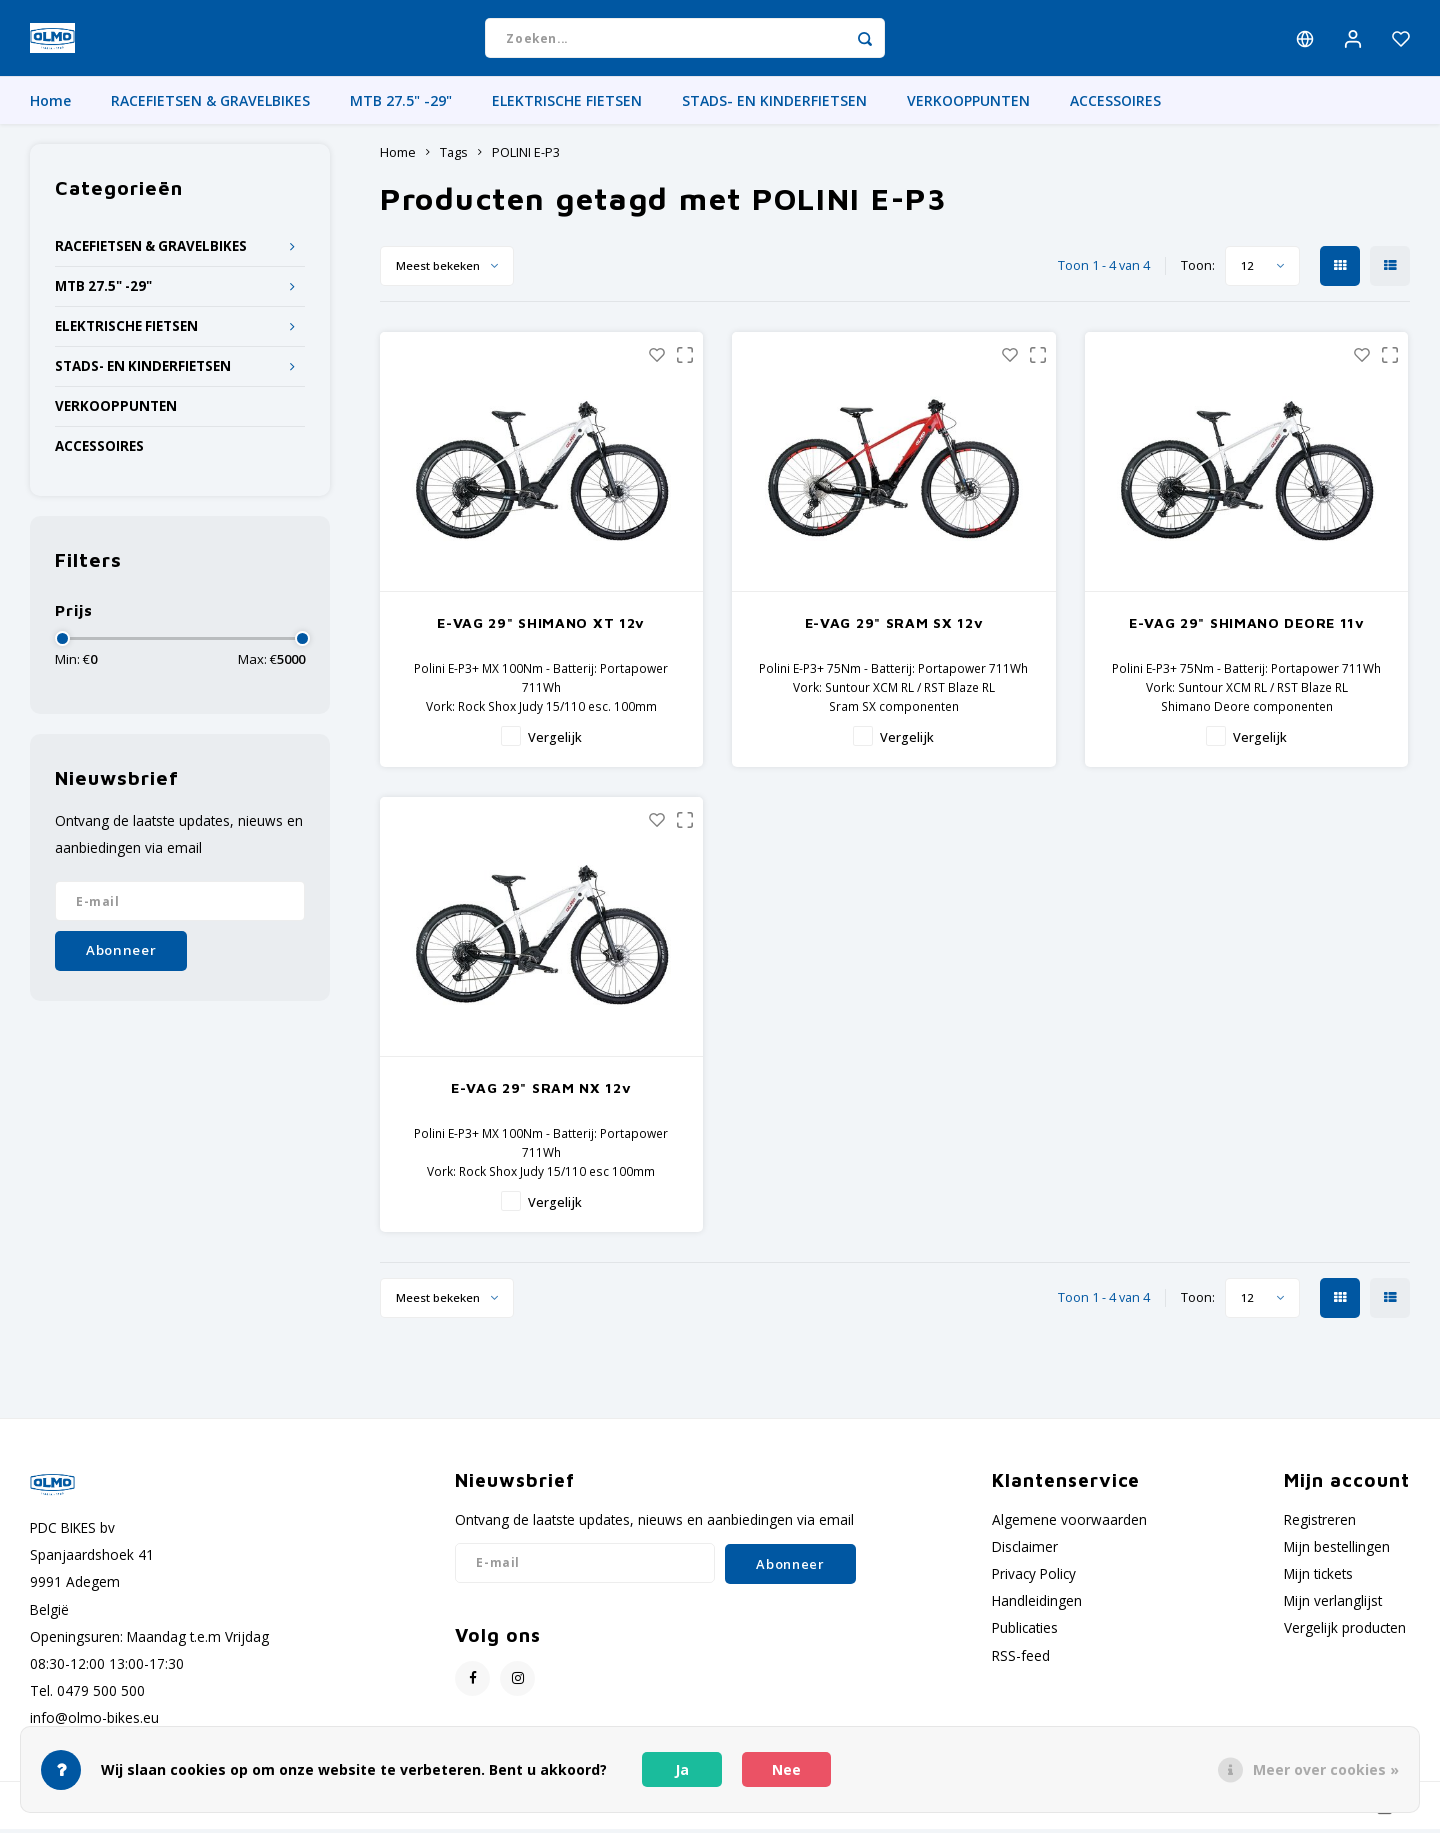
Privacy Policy (1034, 1577)
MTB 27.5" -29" (401, 104)
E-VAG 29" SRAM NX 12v (541, 1090)
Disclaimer (1025, 1550)
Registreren (1320, 1522)
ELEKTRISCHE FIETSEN (567, 104)
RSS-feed (1021, 1658)
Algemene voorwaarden (1069, 1522)
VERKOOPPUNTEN (968, 104)
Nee (786, 1769)
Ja (682, 1769)
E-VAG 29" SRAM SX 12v (894, 626)
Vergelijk (555, 741)
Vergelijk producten (1345, 1631)
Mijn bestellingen (1337, 1550)
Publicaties (1025, 1631)
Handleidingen (1037, 1604)
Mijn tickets (1318, 1577)
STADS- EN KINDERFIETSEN (774, 104)
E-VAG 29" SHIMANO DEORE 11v (1247, 626)
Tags (454, 156)
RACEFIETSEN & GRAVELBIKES (210, 104)
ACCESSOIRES (1115, 104)
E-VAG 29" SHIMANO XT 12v (541, 626)
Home (50, 104)
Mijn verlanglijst (1333, 1604)
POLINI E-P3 (526, 156)
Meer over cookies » (1326, 1769)
